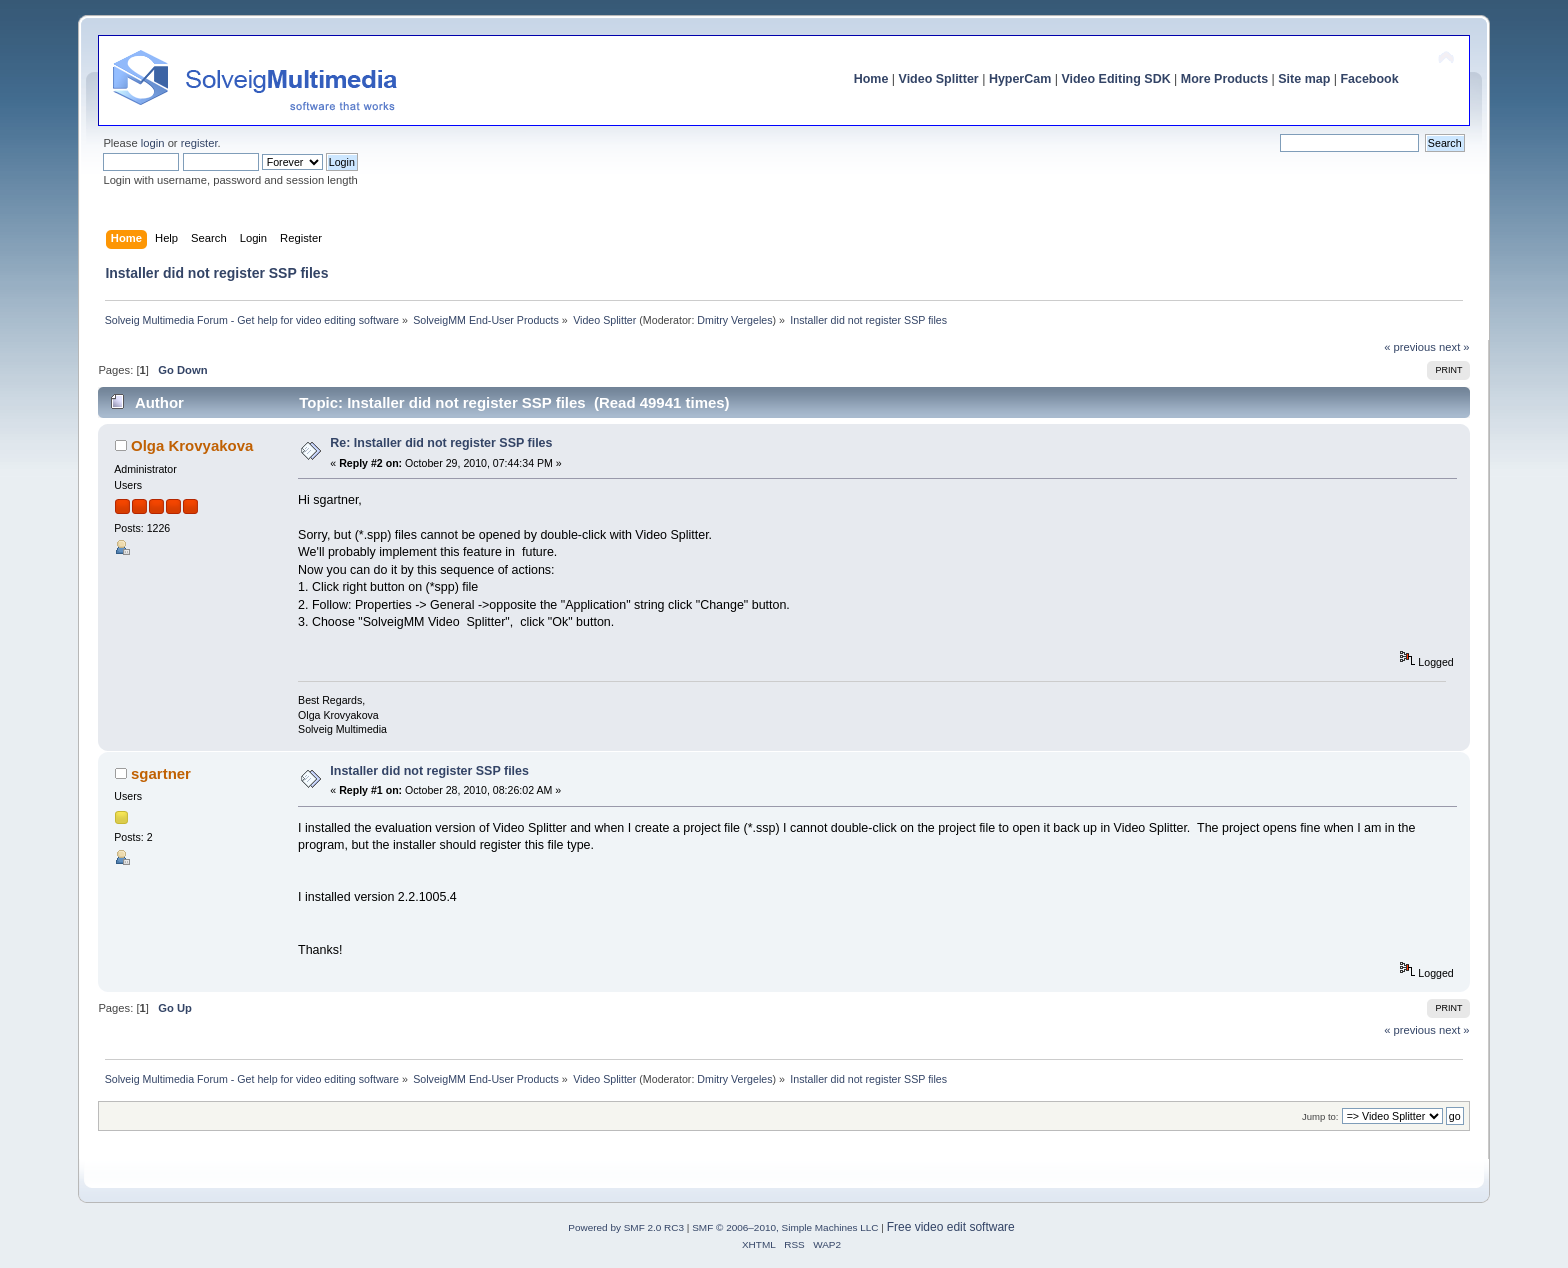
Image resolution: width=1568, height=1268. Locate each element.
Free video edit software (951, 1227)
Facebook (1369, 79)
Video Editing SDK (1115, 79)
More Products (1224, 79)
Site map (1304, 79)
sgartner (161, 773)
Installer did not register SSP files (429, 771)
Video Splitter (939, 79)
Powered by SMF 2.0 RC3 (626, 1227)
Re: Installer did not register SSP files (441, 443)
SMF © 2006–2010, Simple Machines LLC (785, 1227)
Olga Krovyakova (192, 445)
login (153, 143)
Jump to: (1320, 1116)
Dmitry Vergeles (734, 320)
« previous (1410, 347)
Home (871, 79)
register (199, 143)
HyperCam (1020, 79)
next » (1454, 347)
